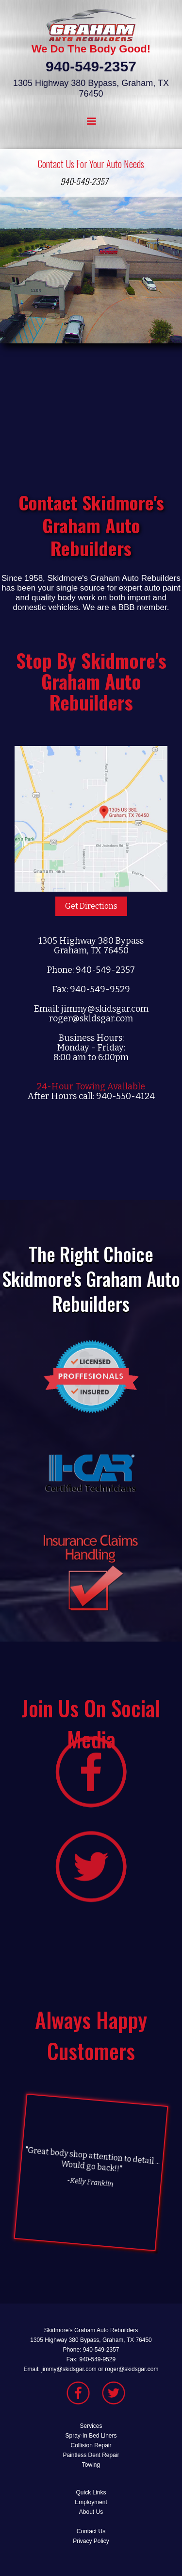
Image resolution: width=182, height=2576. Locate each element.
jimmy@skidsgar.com (105, 1008)
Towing (91, 2464)
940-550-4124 (125, 1096)
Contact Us (91, 2531)
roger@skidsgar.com (91, 1018)
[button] (91, 121)
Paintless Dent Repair (91, 2455)
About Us (91, 2511)
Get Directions (91, 906)
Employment (91, 2502)
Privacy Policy (91, 2541)
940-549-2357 (84, 181)
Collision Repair (90, 2445)
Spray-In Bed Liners (90, 2435)
